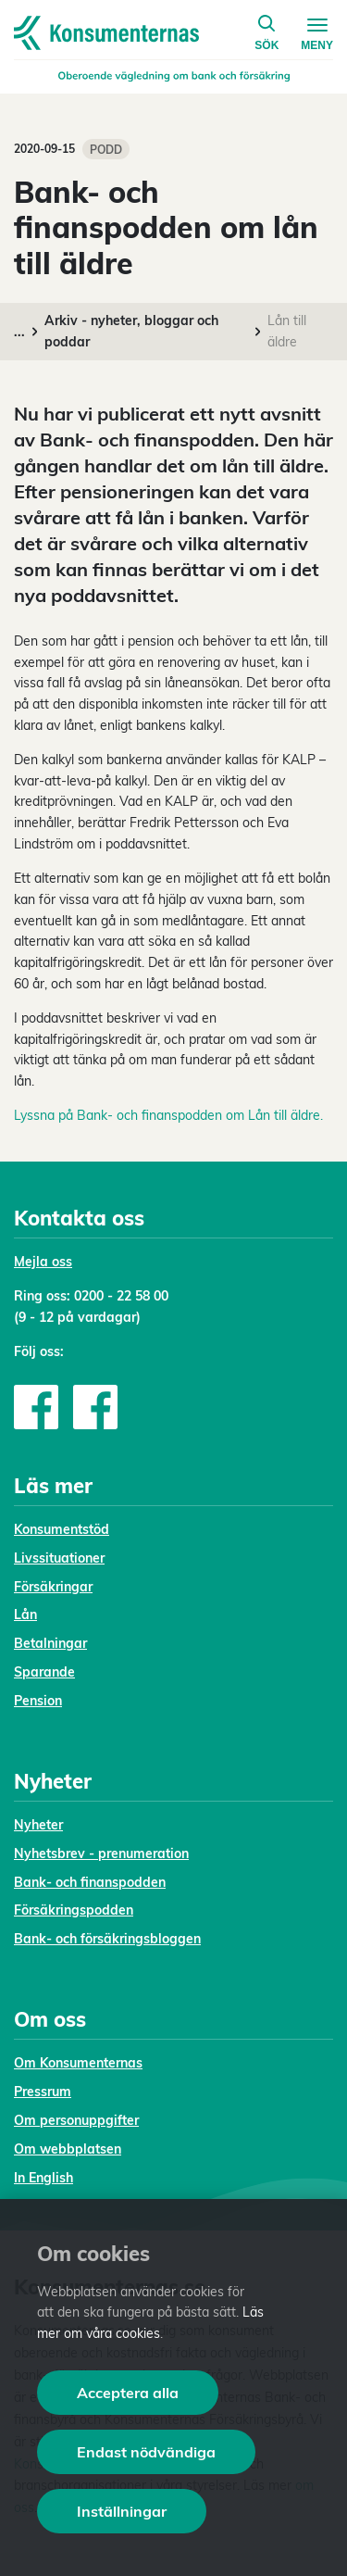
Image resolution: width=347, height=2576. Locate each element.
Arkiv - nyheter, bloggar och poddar (131, 331)
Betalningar (50, 1643)
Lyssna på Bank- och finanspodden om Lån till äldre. (168, 1115)
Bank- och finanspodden (90, 1882)
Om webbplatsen (67, 2149)
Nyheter (38, 1824)
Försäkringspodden (73, 1910)
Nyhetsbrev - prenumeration (101, 1853)
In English (43, 2177)
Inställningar (122, 2511)
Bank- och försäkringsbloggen (107, 1938)
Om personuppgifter (76, 2120)
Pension (38, 1700)
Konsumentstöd (61, 1529)
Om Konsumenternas (78, 2063)
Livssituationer (59, 1558)
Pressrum (42, 2091)
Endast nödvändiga (146, 2452)
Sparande (44, 1672)
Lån (25, 1614)
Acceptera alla (128, 2392)
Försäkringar (53, 1586)
